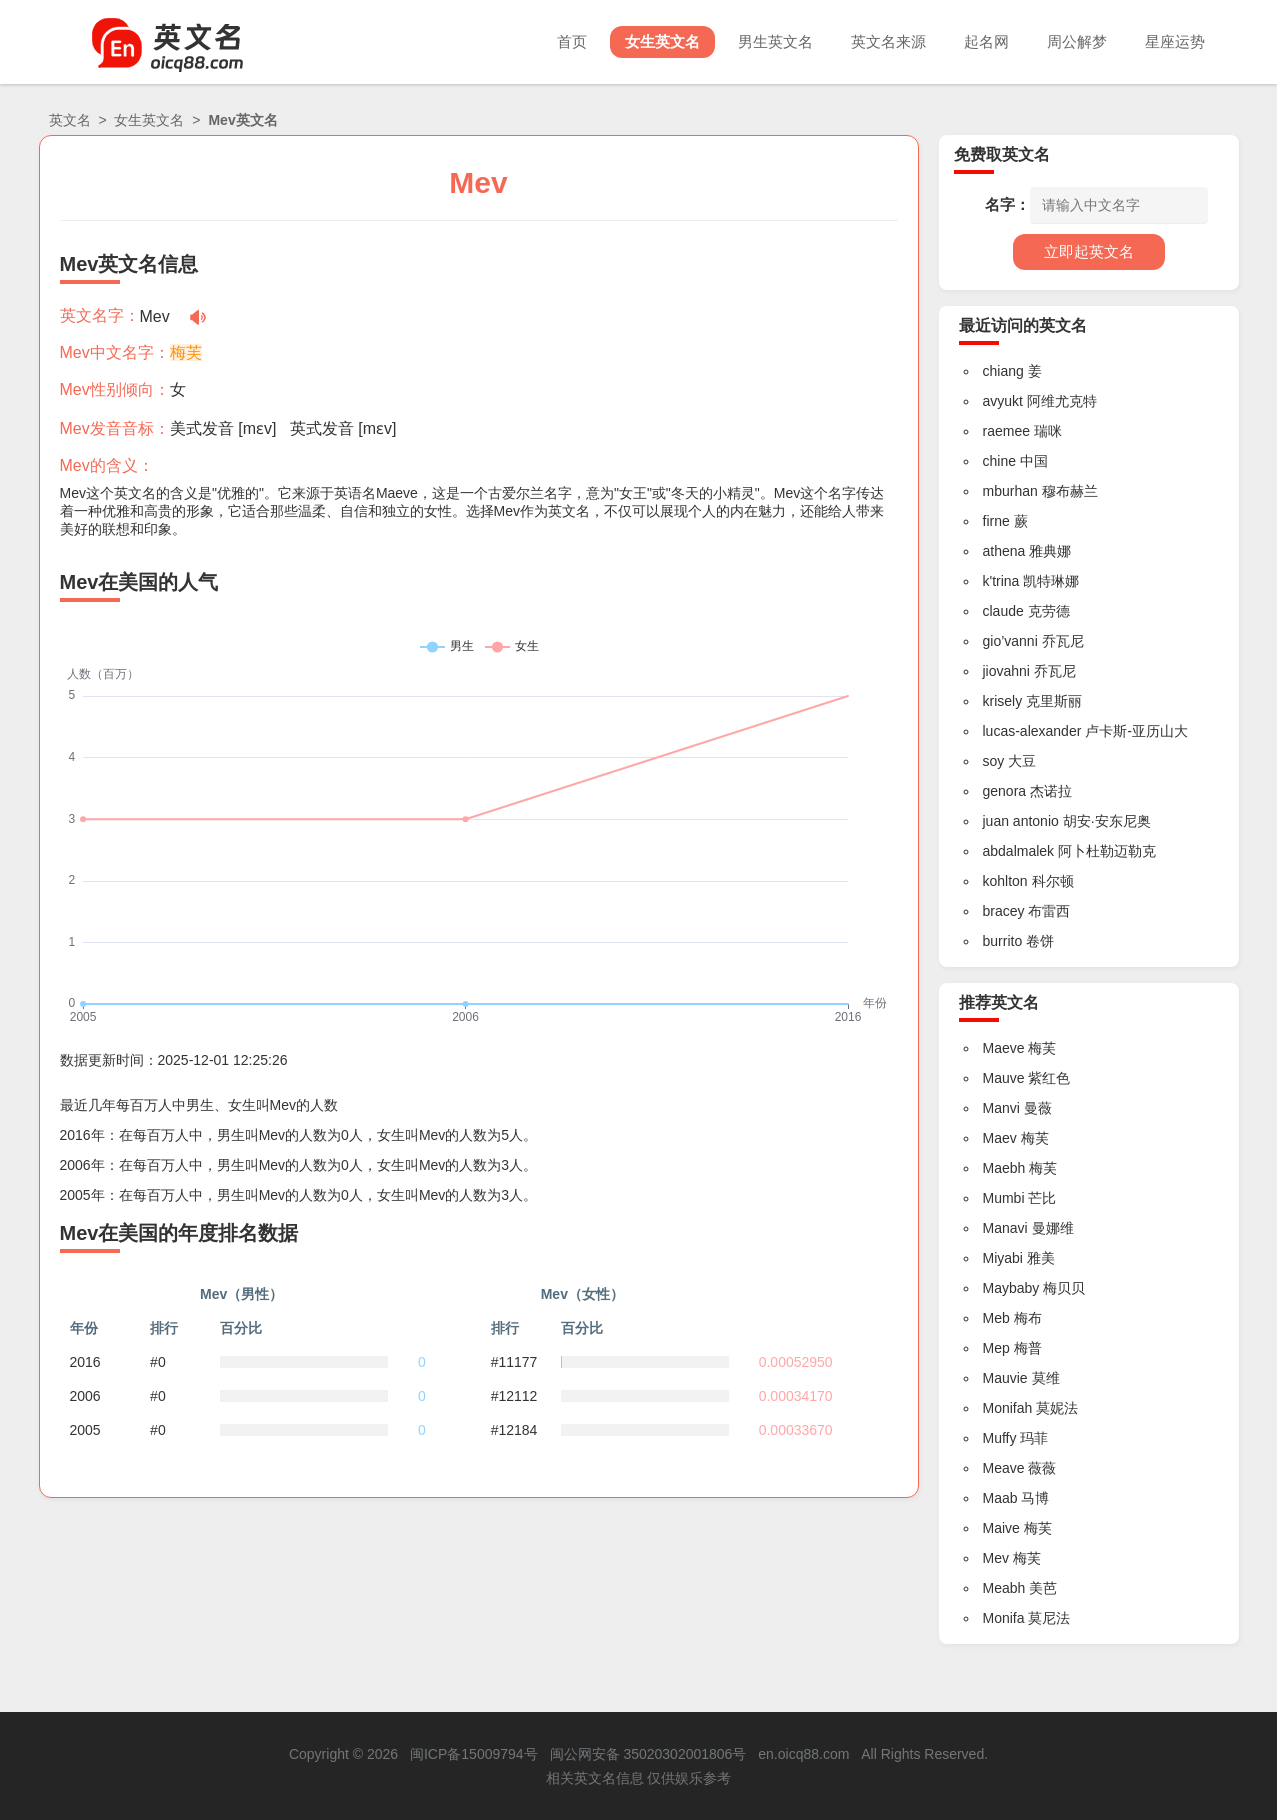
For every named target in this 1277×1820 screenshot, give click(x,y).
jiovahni (1006, 671)
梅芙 (186, 352)
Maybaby (1011, 1288)
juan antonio (1021, 821)
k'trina (1001, 581)
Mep (996, 1348)
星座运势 (1175, 41)
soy (994, 761)
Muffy (1000, 1438)
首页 (572, 41)
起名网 (986, 41)
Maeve (1004, 1048)
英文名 (70, 120)
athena (1004, 551)
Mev (996, 1558)
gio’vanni (1010, 641)
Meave (1004, 1468)
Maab (1000, 1498)
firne (996, 521)
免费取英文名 (1002, 154)
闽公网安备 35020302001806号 (648, 1754)
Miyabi (1003, 1258)
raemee (1006, 431)
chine (999, 461)
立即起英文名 (1089, 251)
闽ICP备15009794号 (474, 1754)
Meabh (1004, 1588)
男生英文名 (775, 41)
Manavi (1005, 1228)
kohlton (1005, 881)
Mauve (1004, 1078)
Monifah (1008, 1408)
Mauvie (1005, 1378)
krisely (1003, 701)
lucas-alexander (1032, 731)
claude (1003, 611)
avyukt (1003, 401)
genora (1005, 791)
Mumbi (1004, 1198)
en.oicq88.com (803, 1754)
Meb (996, 1318)
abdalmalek (1019, 851)
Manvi (1001, 1108)
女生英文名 (662, 41)
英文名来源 (888, 41)
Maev (1000, 1138)
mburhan (1010, 491)
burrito (1003, 941)
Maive (1001, 1528)
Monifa (1004, 1618)
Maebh (1004, 1168)
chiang (1003, 371)
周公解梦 (1077, 41)
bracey (1004, 911)
